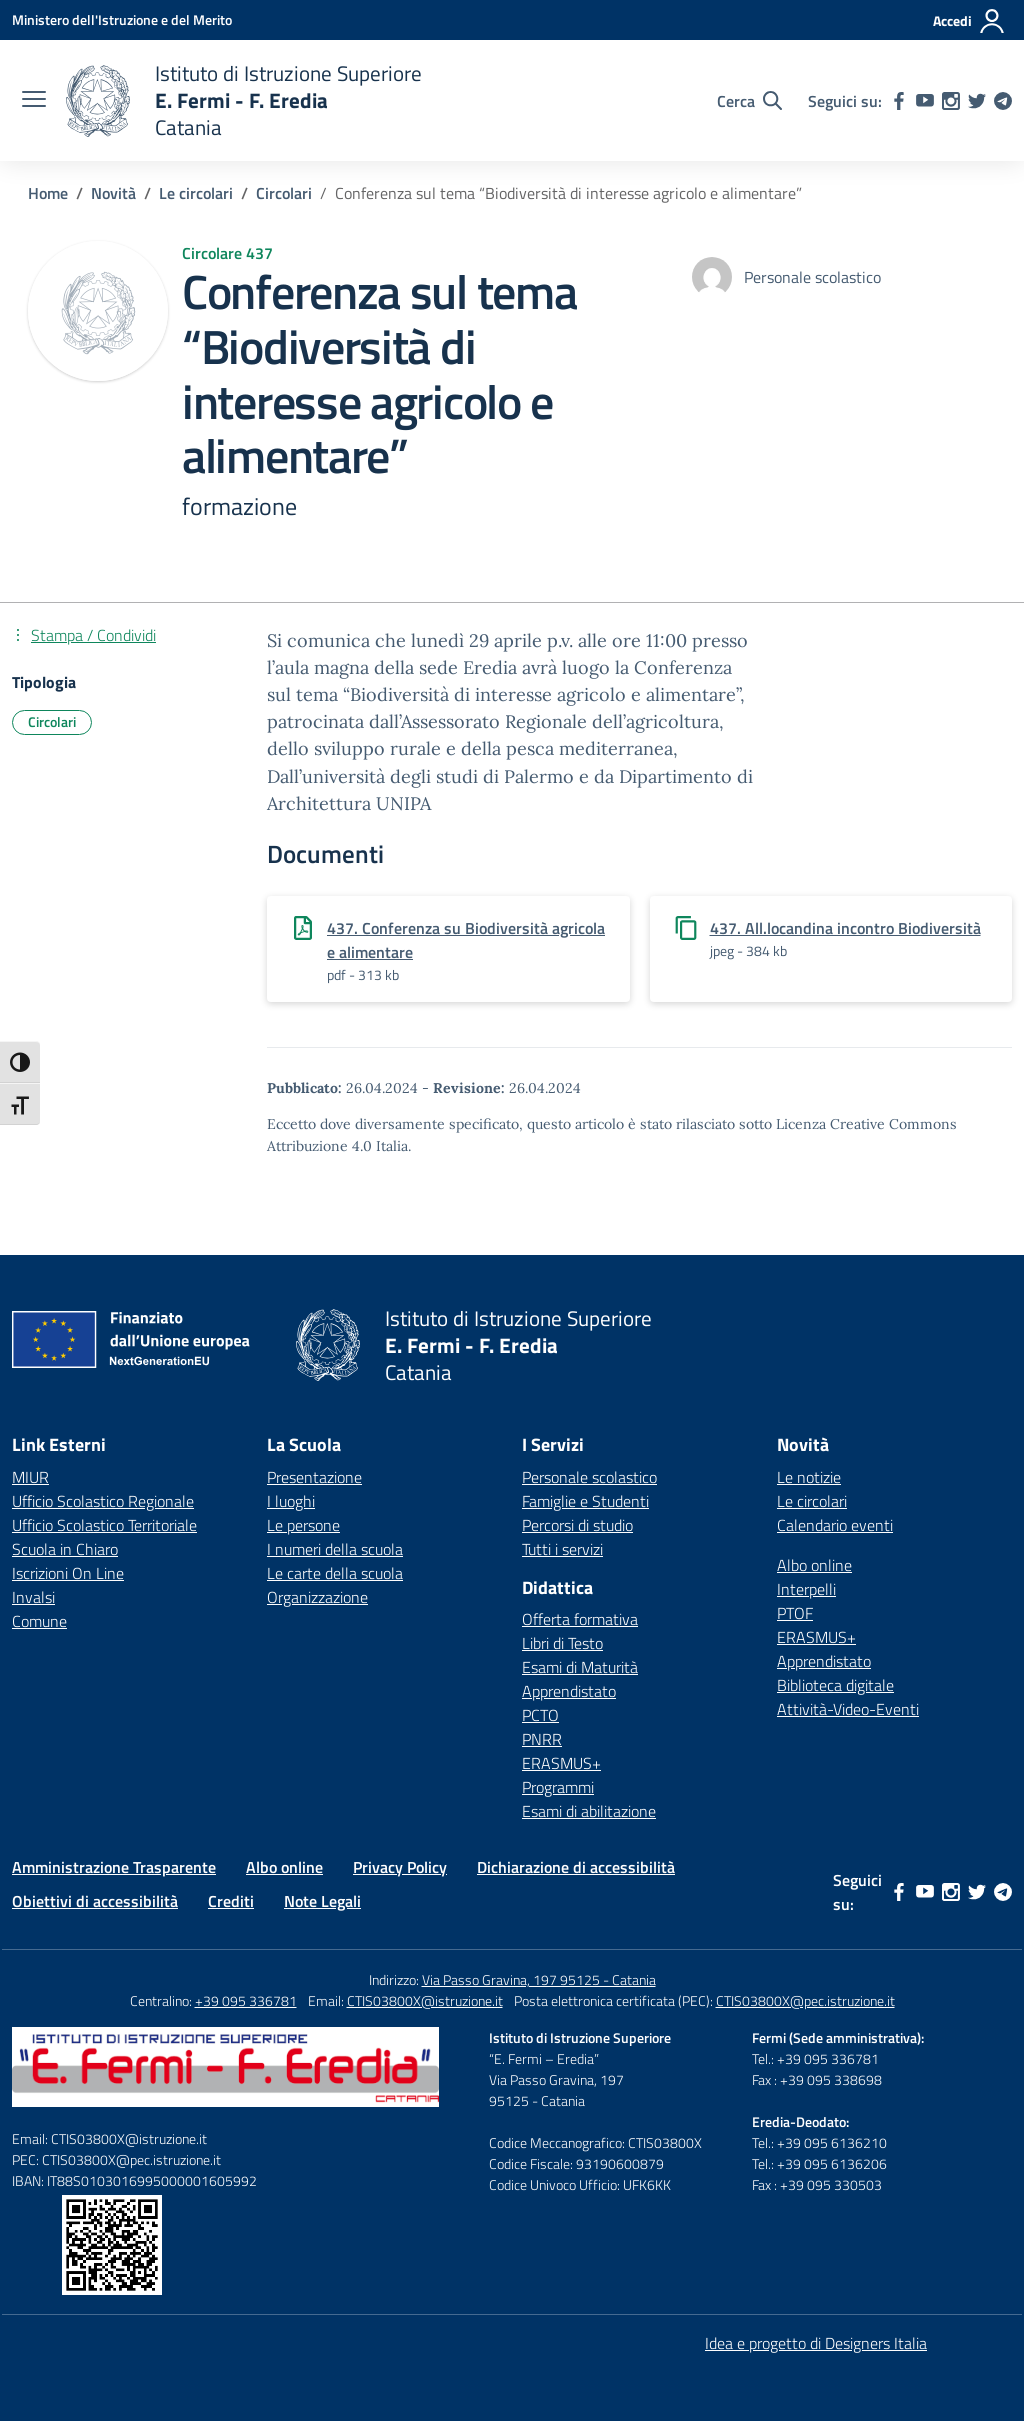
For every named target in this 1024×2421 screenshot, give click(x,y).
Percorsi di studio (577, 1525)
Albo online (814, 1565)
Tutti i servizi (562, 1549)
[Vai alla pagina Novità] (113, 193)
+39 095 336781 (246, 2000)
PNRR (542, 1739)
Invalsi (33, 1597)
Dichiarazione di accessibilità (576, 1867)
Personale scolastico (589, 1477)
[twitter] (977, 101)
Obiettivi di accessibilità (95, 1901)
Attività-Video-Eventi (848, 1709)
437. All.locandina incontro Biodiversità (845, 928)
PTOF (795, 1613)
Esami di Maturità (580, 1667)
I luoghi (291, 1501)
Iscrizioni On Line (68, 1573)
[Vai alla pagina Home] (48, 193)
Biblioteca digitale (835, 1685)
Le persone (303, 1525)
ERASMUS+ (561, 1763)
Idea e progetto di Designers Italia (816, 2343)
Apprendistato (569, 1691)
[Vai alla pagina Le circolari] (196, 193)
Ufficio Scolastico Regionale (103, 1501)
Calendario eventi (835, 1525)
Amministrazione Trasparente (114, 1867)
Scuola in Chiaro (65, 1549)
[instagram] (951, 101)
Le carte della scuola (335, 1573)
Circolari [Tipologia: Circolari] (52, 721)
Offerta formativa (580, 1619)
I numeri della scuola (335, 1549)
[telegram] (1003, 101)
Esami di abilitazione (589, 1811)
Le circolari (812, 1501)
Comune (39, 1621)
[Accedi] (969, 21)
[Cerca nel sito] (749, 101)
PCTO (540, 1715)
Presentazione (314, 1477)
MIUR (30, 1477)
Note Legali (322, 1901)
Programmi (558, 1787)
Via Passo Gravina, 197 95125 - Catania (539, 1979)
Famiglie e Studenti (585, 1501)
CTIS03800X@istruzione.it (425, 2000)
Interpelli (806, 1589)
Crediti (231, 1901)
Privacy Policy (400, 1867)
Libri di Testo (562, 1643)
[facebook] (899, 101)
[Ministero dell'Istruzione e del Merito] (122, 19)
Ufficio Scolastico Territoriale (104, 1525)
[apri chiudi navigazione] (34, 101)
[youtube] (925, 101)
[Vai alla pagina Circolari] (284, 193)
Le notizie (809, 1477)
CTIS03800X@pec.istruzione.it (805, 2000)
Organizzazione (317, 1597)
